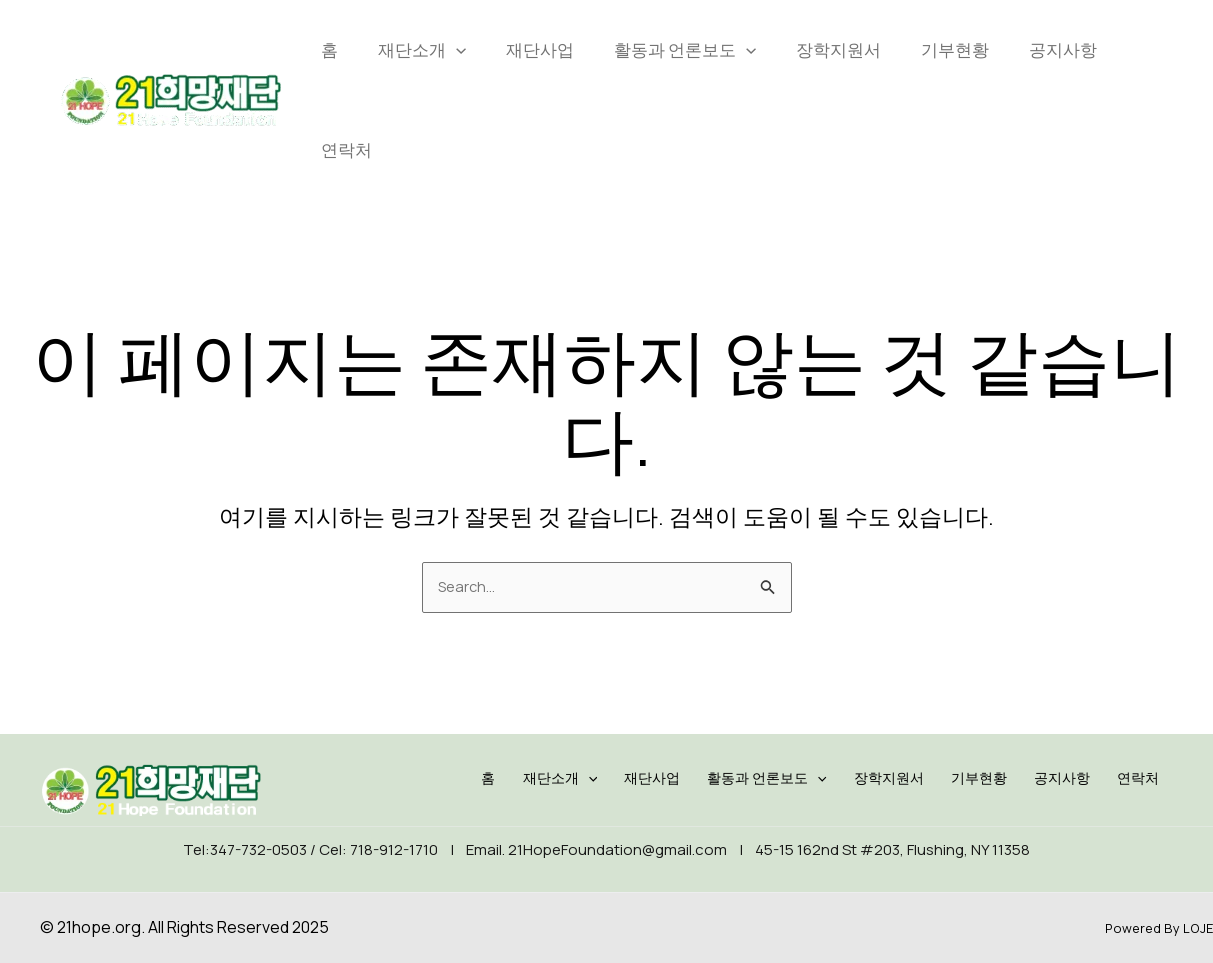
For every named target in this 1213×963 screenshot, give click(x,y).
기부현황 (955, 49)
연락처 (346, 149)
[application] (456, 50)
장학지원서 (838, 49)
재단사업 (540, 49)
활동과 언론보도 (685, 50)
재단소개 (422, 50)
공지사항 (1063, 49)
